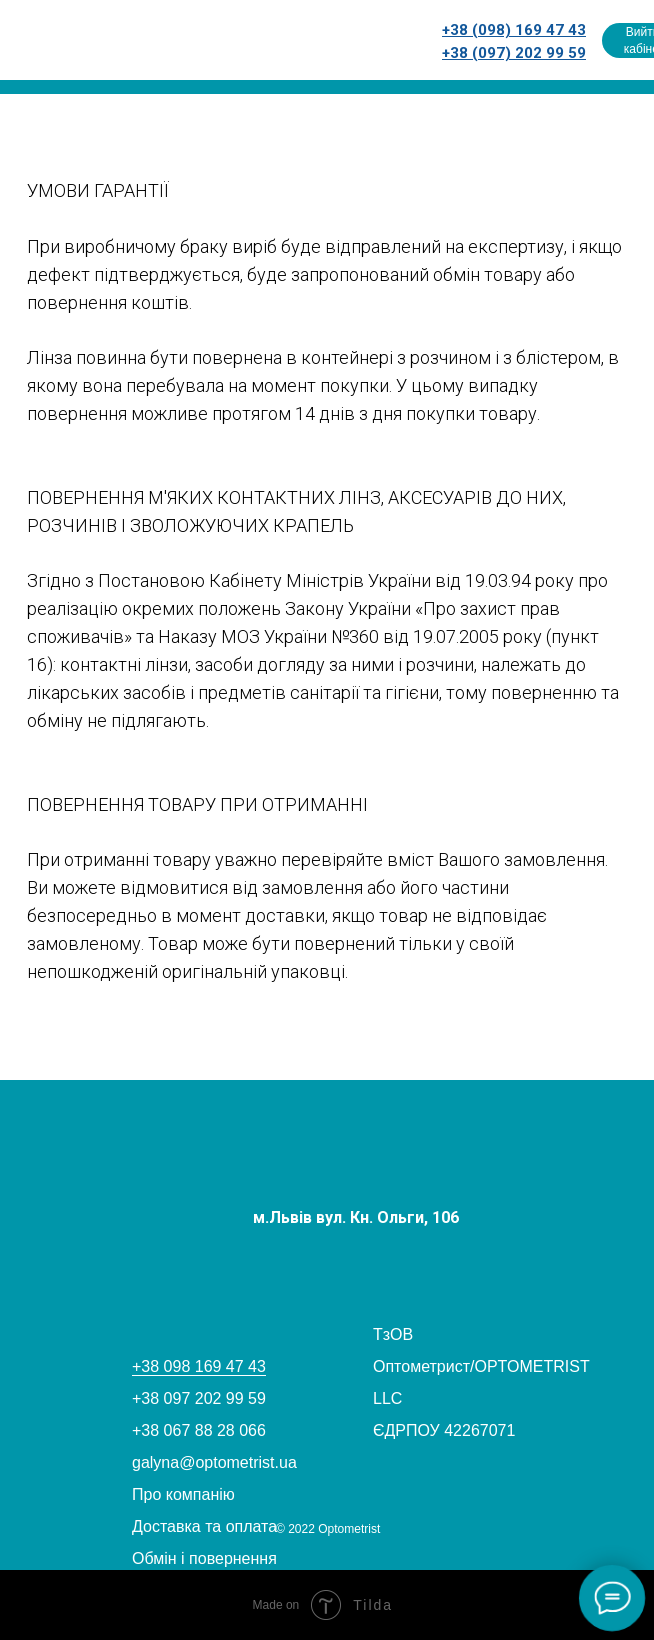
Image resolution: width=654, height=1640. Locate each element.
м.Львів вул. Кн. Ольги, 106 (356, 1217)
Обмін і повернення (204, 1558)
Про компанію (183, 1494)
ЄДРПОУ (406, 1430)
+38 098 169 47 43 (199, 1366)
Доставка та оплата (204, 1526)
